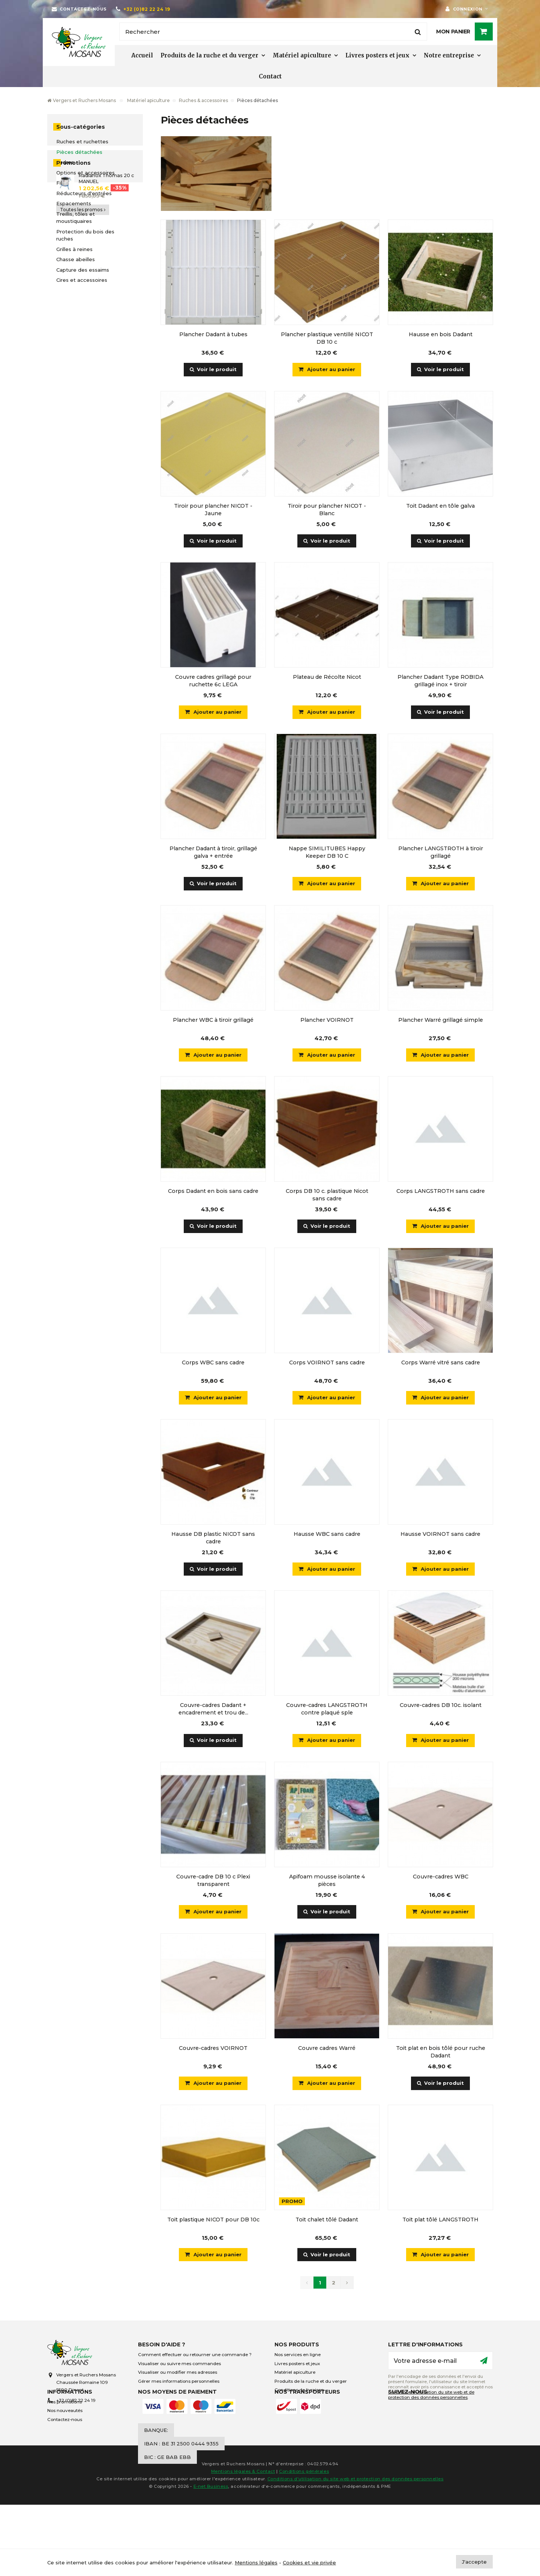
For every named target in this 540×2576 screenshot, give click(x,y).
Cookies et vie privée (309, 2562)
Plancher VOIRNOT (327, 1020)
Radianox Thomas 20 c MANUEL (106, 327)
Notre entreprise (449, 55)
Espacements (73, 203)
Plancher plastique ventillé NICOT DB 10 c (327, 338)
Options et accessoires (85, 173)
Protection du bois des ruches (85, 235)
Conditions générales (304, 2542)
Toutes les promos (82, 358)
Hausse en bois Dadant (440, 334)
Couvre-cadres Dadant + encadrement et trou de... (213, 1711)
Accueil (142, 55)
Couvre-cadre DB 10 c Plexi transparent (213, 1882)
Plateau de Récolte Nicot (327, 677)
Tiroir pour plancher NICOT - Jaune (213, 509)
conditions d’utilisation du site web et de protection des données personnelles (431, 2397)
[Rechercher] (273, 32)
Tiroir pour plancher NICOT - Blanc (327, 509)
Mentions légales (256, 2562)
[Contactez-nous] (79, 9)
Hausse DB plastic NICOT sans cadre (213, 1539)
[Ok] (484, 2363)
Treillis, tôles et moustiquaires (75, 217)
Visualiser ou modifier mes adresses (177, 2374)
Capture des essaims (82, 270)
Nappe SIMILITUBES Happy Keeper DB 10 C (327, 853)
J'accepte (474, 2562)
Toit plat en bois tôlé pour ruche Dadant (440, 2054)
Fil (59, 183)
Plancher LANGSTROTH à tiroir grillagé (440, 853)
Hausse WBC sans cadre (327, 1535)
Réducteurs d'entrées (84, 193)
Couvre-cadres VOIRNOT (213, 2050)
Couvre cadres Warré (327, 2050)
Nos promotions (64, 2429)
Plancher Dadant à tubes (213, 334)
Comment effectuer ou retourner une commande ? (195, 2357)
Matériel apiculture (302, 55)
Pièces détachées (79, 152)
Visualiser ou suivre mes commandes (179, 2366)
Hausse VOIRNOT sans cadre (440, 1535)
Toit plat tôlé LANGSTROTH (440, 2221)
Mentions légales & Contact (243, 2542)
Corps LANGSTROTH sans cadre (440, 1192)
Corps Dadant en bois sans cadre (213, 1192)
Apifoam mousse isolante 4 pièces (327, 1882)
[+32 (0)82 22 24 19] (143, 9)
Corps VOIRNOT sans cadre (327, 1364)
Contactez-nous (64, 2446)
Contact (270, 76)
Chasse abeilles (75, 259)
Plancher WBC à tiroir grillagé (213, 1020)
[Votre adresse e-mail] (440, 2363)
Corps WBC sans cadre (213, 1364)
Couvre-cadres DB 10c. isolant (441, 1707)
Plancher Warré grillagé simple (440, 1020)
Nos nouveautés (64, 2437)
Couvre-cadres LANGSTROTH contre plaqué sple (327, 1711)
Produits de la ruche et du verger (209, 55)
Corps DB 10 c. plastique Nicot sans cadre (327, 1196)
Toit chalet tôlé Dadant (327, 2221)
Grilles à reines (74, 249)
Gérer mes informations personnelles (178, 2383)
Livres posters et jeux (377, 55)
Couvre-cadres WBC (440, 1878)
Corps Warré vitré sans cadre (440, 1364)
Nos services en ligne (297, 2357)
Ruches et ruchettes (82, 141)
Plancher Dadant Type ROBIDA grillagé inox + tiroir (440, 681)
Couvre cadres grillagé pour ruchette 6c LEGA (213, 681)
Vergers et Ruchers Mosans (81, 100)
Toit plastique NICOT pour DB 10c (213, 2221)
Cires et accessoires (81, 280)
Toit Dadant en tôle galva (440, 505)
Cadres (65, 162)
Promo (292, 2204)
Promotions (73, 311)
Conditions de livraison (299, 2392)
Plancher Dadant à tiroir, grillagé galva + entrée (213, 853)
